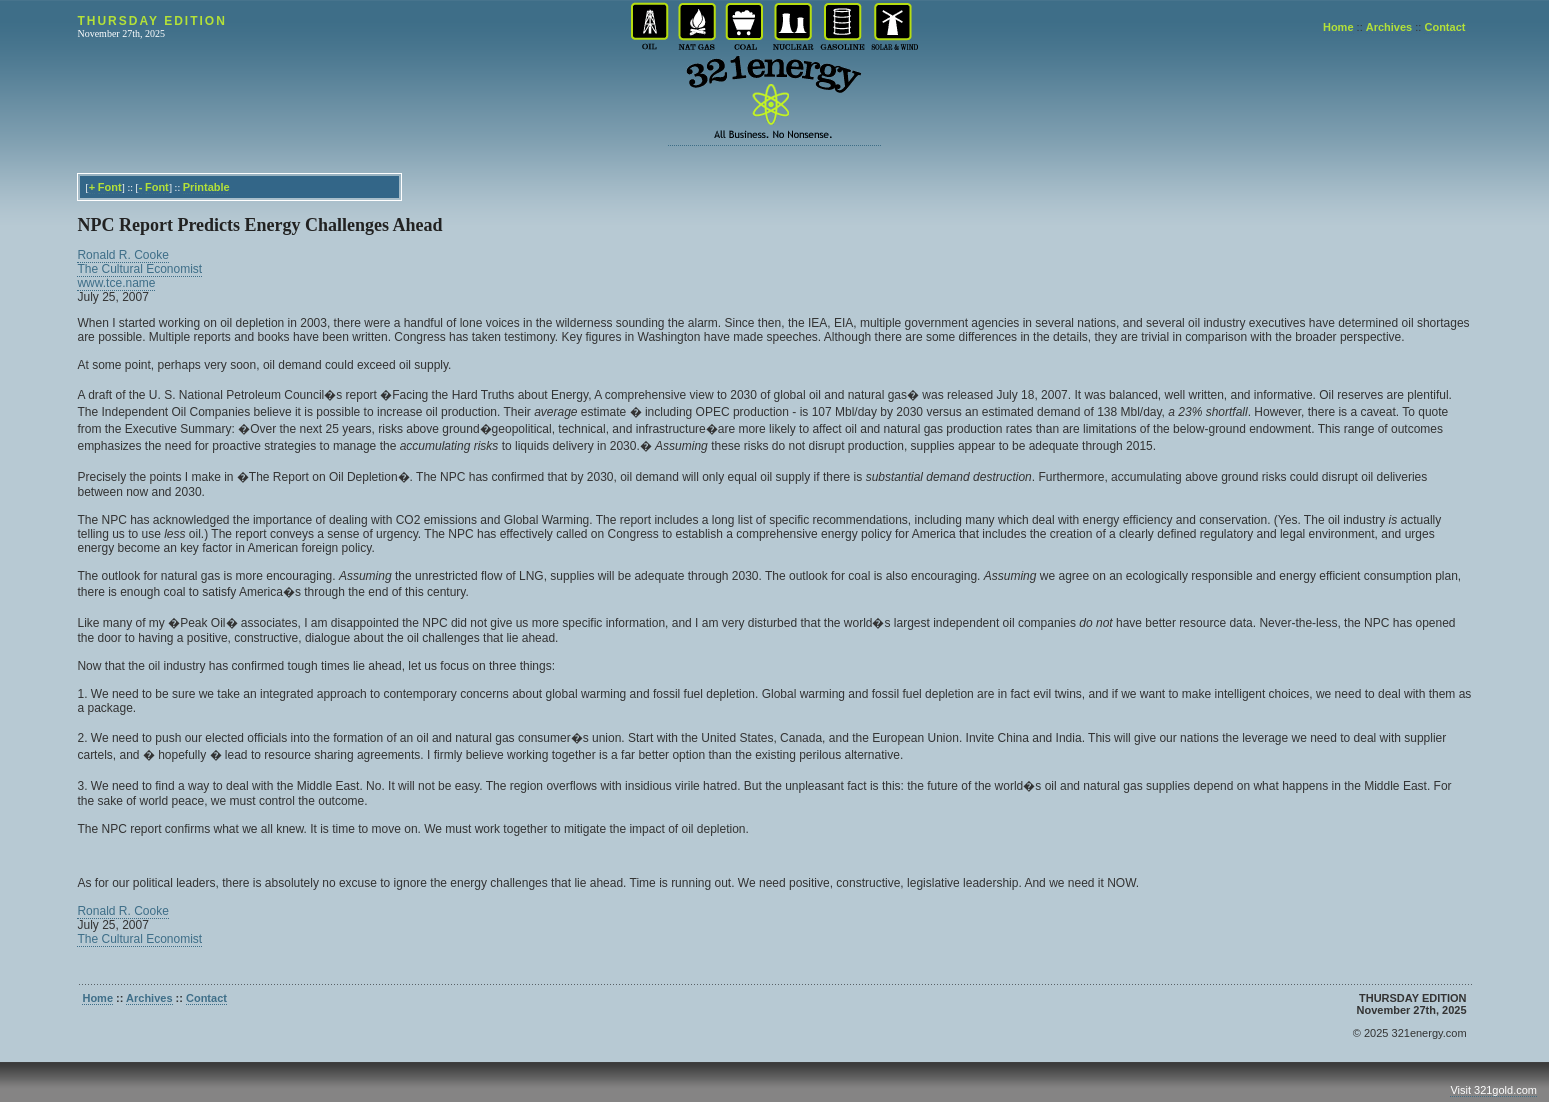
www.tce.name (116, 283)
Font (110, 187)
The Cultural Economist (139, 269)
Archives (1389, 27)
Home (1338, 27)
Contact (1444, 27)
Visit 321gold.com (1493, 1090)
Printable (206, 187)
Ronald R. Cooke (122, 255)
